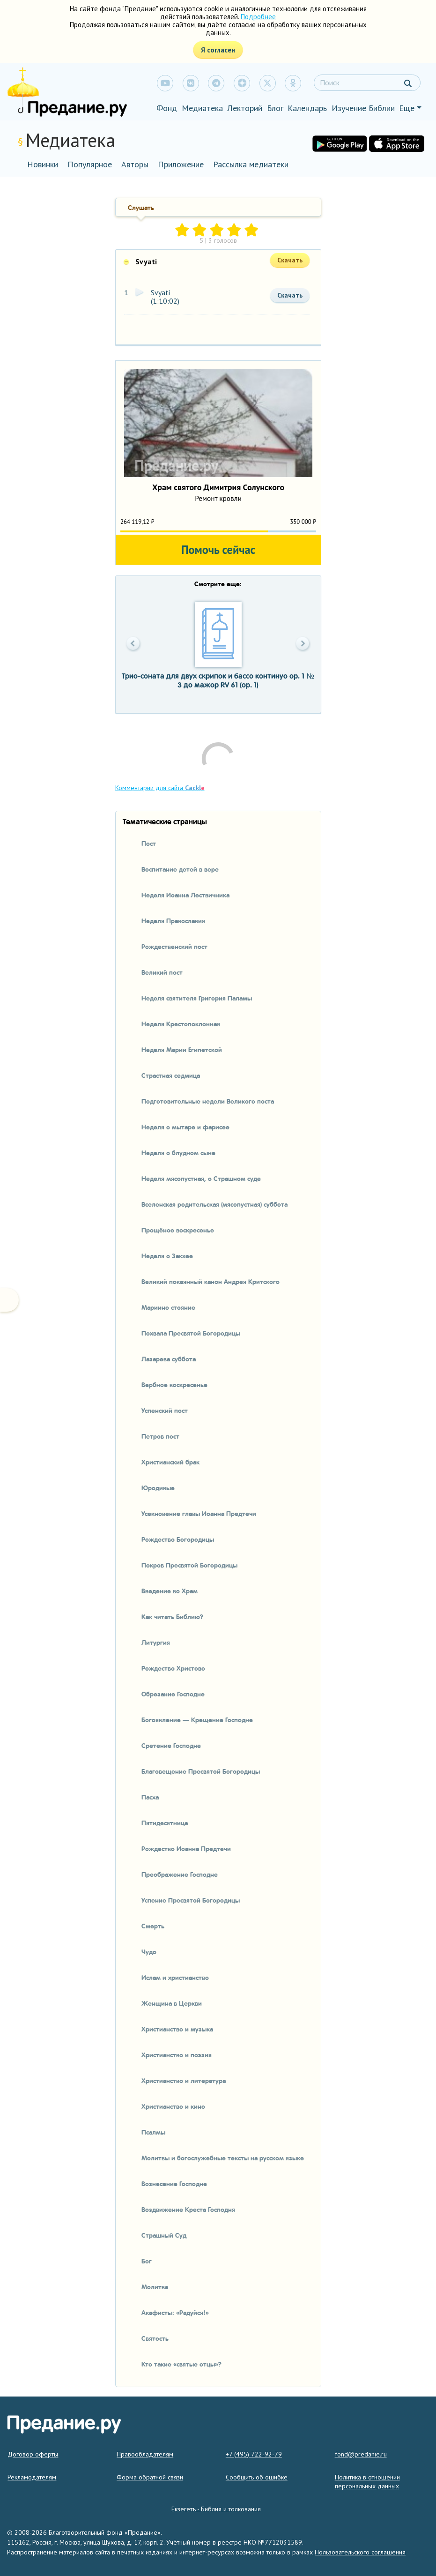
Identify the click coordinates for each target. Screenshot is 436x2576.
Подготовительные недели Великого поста (207, 1101)
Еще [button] (406, 108)
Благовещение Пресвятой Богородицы (200, 1771)
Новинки (42, 164)
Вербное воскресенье (174, 1384)
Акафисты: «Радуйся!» (175, 2312)
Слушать (141, 207)
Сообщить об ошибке (257, 2477)
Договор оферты (32, 2454)
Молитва (154, 2286)
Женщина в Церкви (171, 2003)
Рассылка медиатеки (250, 164)
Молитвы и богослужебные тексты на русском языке (222, 2157)
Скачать (290, 295)
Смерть (152, 1925)
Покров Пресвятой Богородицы (189, 1565)
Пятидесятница (164, 1822)
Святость (155, 2338)
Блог (275, 108)
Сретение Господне (171, 1745)
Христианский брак (170, 1461)
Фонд (166, 108)
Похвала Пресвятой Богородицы (190, 1333)
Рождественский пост (174, 946)
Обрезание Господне (173, 1693)
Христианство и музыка (177, 2028)
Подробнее (258, 16)
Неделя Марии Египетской (181, 1049)
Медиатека (202, 108)
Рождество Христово (173, 1668)
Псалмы (153, 2132)
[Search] (367, 83)
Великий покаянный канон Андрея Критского (210, 1281)
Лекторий (244, 108)
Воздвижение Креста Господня (188, 2209)
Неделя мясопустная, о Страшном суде (201, 1178)
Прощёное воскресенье (177, 1229)
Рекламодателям (31, 2477)
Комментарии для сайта (160, 788)
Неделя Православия (173, 920)
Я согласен (218, 49)
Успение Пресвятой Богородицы (190, 1900)
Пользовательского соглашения (360, 2552)
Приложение (181, 164)
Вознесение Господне (174, 2183)
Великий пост (162, 972)
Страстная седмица (170, 1075)
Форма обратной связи (150, 2477)
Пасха (150, 1796)
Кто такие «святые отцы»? (181, 2363)
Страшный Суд (163, 2235)
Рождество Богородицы (177, 1539)
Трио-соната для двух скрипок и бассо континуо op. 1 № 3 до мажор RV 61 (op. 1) (218, 680)
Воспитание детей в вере (180, 869)
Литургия (155, 1642)
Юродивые (158, 1487)
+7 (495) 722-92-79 (254, 2454)
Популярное (89, 164)
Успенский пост (164, 1410)
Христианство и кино (173, 2106)
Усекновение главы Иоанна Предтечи (198, 1513)
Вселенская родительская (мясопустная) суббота (214, 1204)
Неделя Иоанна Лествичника (185, 894)
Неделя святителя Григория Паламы (196, 997)
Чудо (148, 1951)
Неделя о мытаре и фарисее (185, 1126)
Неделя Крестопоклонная (180, 1023)
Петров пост (160, 1436)
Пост (148, 843)
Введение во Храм (169, 1590)
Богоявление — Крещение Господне (197, 1719)
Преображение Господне (179, 1874)
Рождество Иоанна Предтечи (186, 1848)
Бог (146, 2260)
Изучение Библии (363, 108)
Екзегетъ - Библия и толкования (216, 2509)
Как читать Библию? (172, 1616)
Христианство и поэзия (176, 2054)
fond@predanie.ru (361, 2454)
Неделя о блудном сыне (178, 1152)
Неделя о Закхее (167, 1255)
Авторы (134, 164)
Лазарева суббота (168, 1358)
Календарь (307, 108)
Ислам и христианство (175, 1977)
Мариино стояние (168, 1307)
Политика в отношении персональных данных (367, 2481)
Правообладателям (145, 2454)
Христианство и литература (183, 2080)
